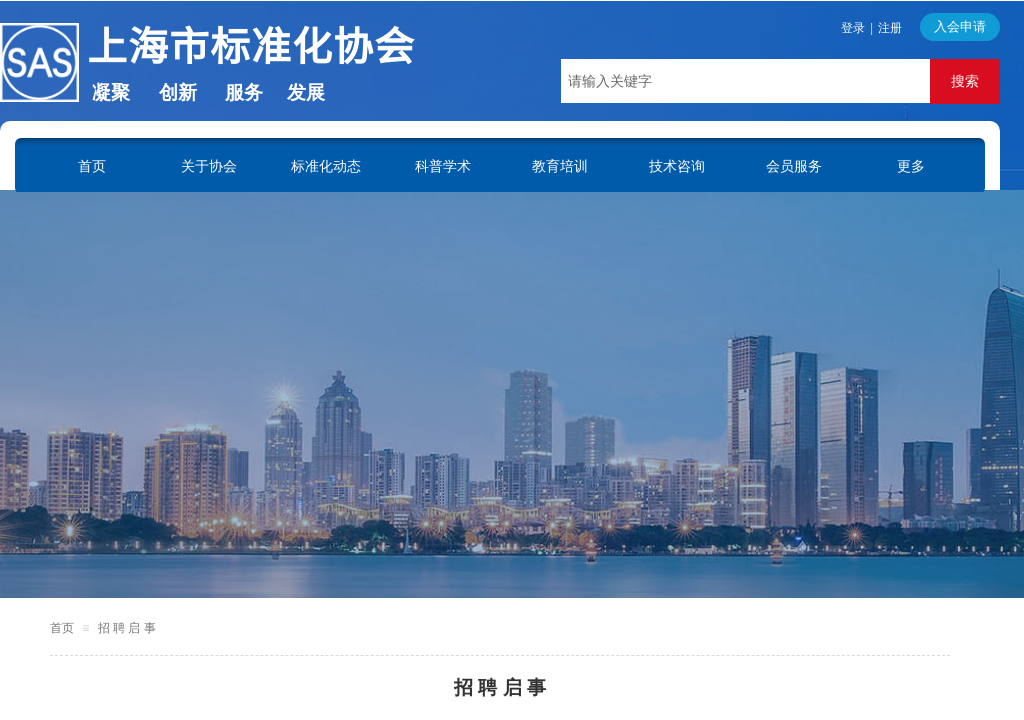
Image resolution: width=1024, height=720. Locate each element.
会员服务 (794, 166)
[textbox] (745, 81)
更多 (911, 166)
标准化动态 (326, 166)
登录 (853, 28)
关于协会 (209, 166)
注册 (890, 28)
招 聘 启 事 (127, 628)
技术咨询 (677, 166)
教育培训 (560, 166)
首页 (92, 166)
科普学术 (443, 166)
